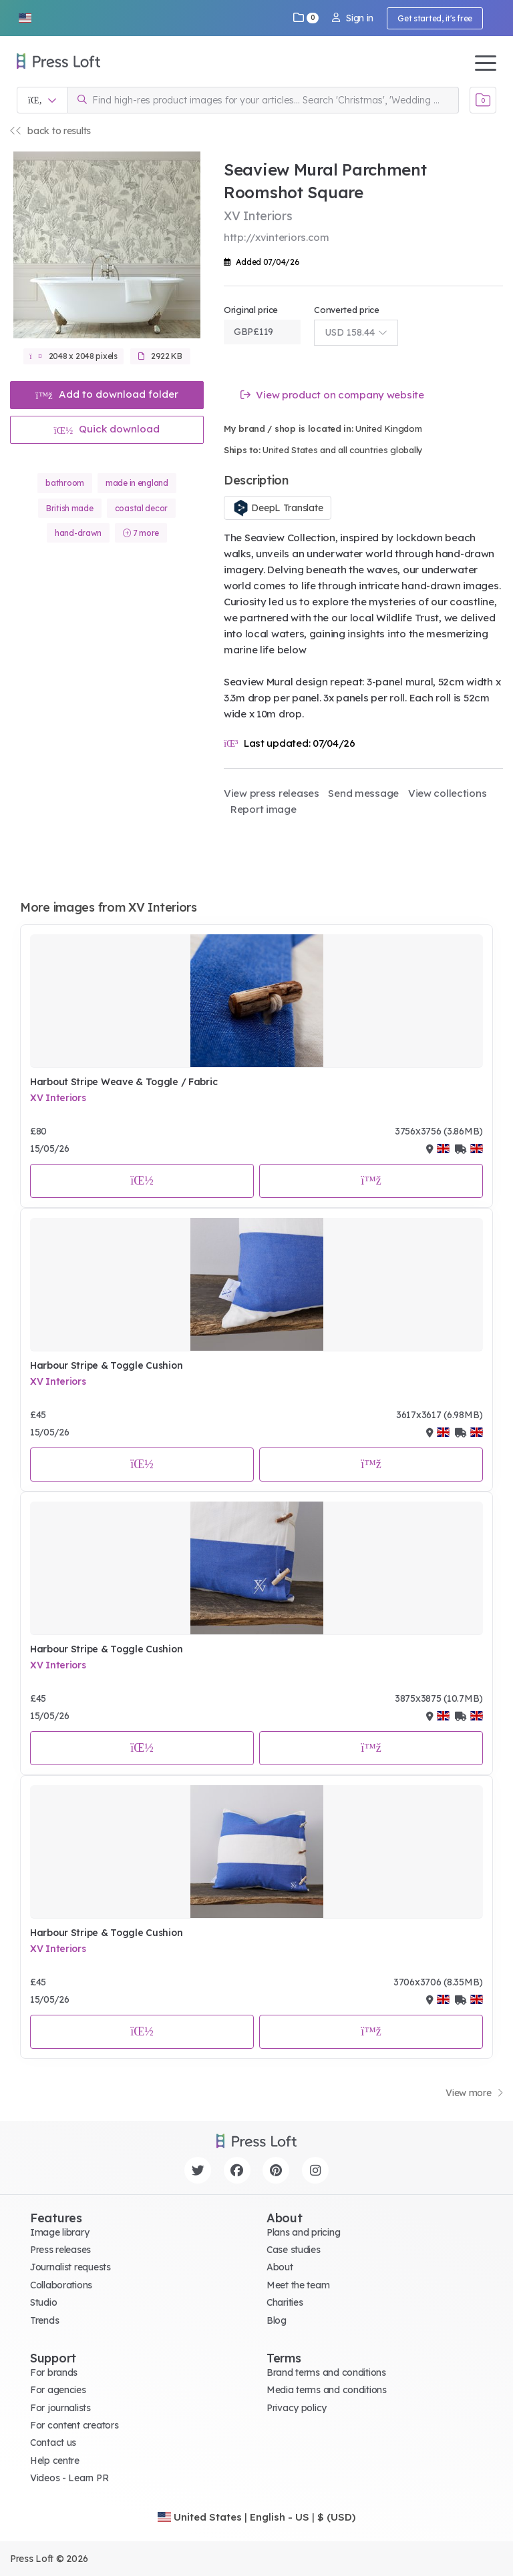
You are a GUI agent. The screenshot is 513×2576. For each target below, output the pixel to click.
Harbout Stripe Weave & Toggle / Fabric (123, 1082)
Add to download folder (106, 394)
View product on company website (332, 394)
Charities (285, 2302)
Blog (277, 2320)
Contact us (53, 2443)
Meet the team (298, 2285)
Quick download (107, 428)
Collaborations (61, 2285)
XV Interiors (58, 1098)
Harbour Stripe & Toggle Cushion (106, 1365)
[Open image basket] (483, 100)
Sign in (352, 18)
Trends (44, 2320)
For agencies (58, 2390)
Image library (59, 2232)
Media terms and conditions (327, 2390)
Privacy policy (297, 2408)
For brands (53, 2372)
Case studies (294, 2250)
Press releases (60, 2250)
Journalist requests (70, 2267)
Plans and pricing (303, 2232)
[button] (25, 18)
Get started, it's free (434, 18)
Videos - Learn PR (69, 2478)
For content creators (74, 2425)
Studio (43, 2302)
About (280, 2267)
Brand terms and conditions (326, 2372)
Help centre (54, 2461)
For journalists (60, 2408)
